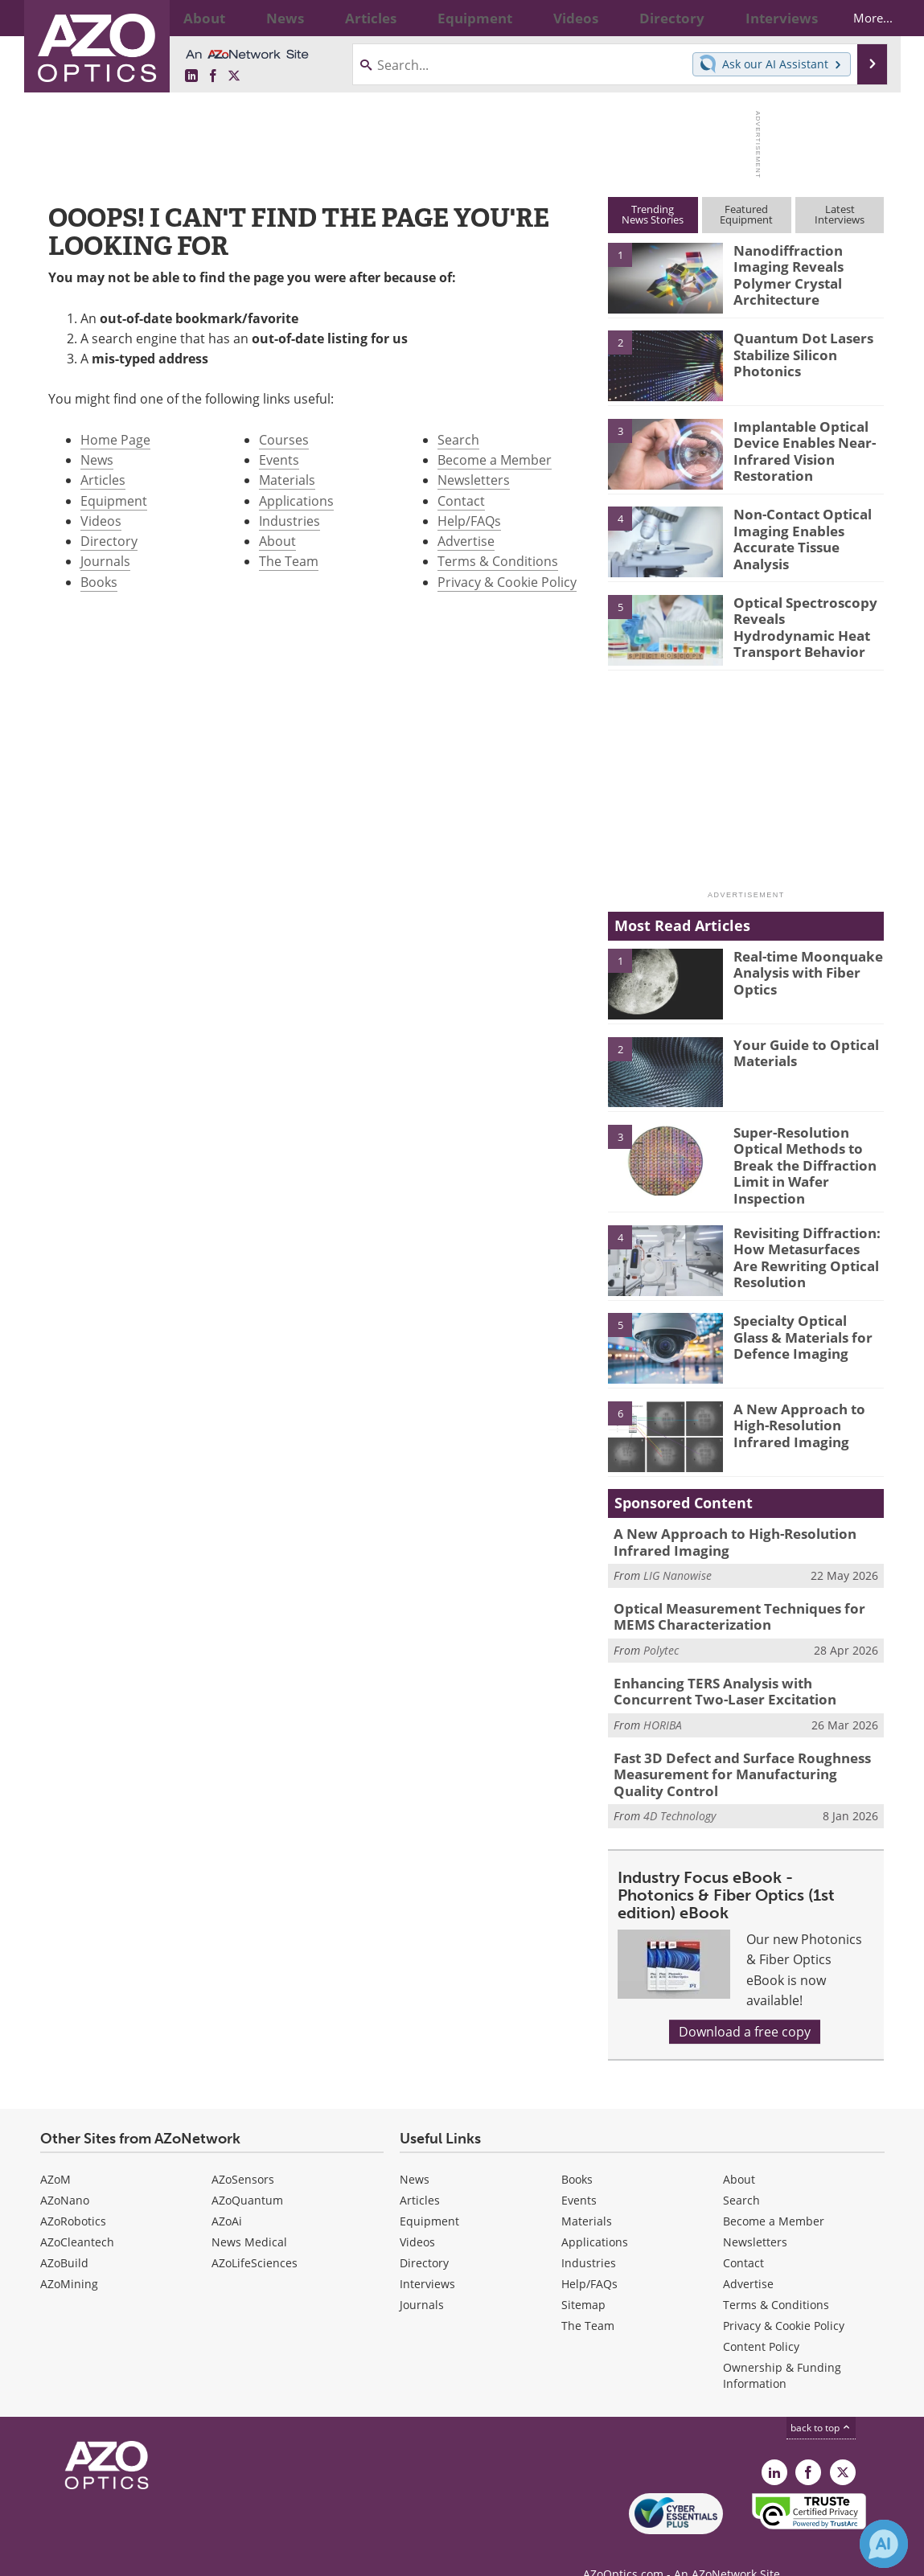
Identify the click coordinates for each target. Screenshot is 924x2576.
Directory (109, 541)
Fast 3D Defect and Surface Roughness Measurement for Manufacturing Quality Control (738, 1751)
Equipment (113, 501)
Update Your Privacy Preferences (162, 2555)
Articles (102, 480)
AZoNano (64, 2173)
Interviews (427, 2257)
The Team (288, 561)
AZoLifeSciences (254, 2236)
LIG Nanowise (677, 1562)
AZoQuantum (247, 2173)
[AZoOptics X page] (234, 76)
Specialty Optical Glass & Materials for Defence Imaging (805, 1325)
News (96, 460)
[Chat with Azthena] (884, 2544)
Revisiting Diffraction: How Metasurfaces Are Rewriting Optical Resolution (801, 1244)
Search (458, 440)
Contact (461, 501)
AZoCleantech (77, 2215)
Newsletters (473, 480)
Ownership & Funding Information (782, 2349)
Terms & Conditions (497, 561)
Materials (287, 480)
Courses (284, 440)
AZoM (55, 2152)
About (277, 541)
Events (279, 460)
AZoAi (226, 2194)
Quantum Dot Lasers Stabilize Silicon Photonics (795, 352)
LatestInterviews (839, 214)
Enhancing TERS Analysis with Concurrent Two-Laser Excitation (739, 1672)
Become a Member (494, 460)
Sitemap (583, 2278)
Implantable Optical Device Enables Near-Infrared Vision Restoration (797, 448)
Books (98, 582)
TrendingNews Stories (653, 214)
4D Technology (679, 1789)
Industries (289, 521)
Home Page (115, 440)
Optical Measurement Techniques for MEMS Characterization (747, 1601)
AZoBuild (64, 2236)
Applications (296, 501)
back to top (821, 2401)
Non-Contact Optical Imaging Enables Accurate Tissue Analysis (807, 528)
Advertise (466, 541)
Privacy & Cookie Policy (507, 582)
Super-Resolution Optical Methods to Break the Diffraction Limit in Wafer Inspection (798, 1161)
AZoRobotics (73, 2194)
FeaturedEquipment (746, 214)
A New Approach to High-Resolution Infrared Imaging (808, 1413)
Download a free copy (745, 2005)
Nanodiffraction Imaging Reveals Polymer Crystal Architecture (808, 264)
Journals (105, 561)
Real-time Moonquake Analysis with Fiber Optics (800, 970)
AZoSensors (242, 2152)
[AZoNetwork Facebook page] (213, 76)
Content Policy (761, 2320)
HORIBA (662, 1704)
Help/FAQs (469, 521)
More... (857, 18)
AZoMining (69, 2257)
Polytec (661, 1633)
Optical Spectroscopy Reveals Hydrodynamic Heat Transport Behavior (808, 616)
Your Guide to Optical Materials (799, 1051)
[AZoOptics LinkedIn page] (191, 76)
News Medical (249, 2215)
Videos (100, 521)
